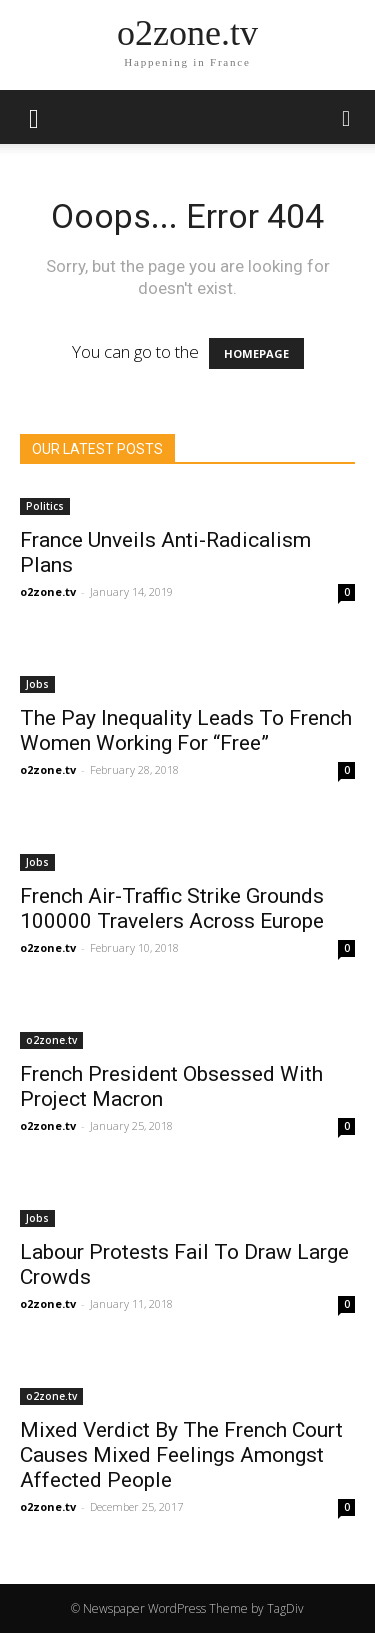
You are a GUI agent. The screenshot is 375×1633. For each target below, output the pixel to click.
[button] (347, 117)
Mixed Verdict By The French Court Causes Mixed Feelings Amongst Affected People (181, 1455)
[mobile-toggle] (34, 117)
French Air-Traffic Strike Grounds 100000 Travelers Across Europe (172, 908)
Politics (45, 506)
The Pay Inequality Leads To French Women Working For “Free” (186, 730)
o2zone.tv (48, 591)
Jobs (37, 684)
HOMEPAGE (256, 353)
